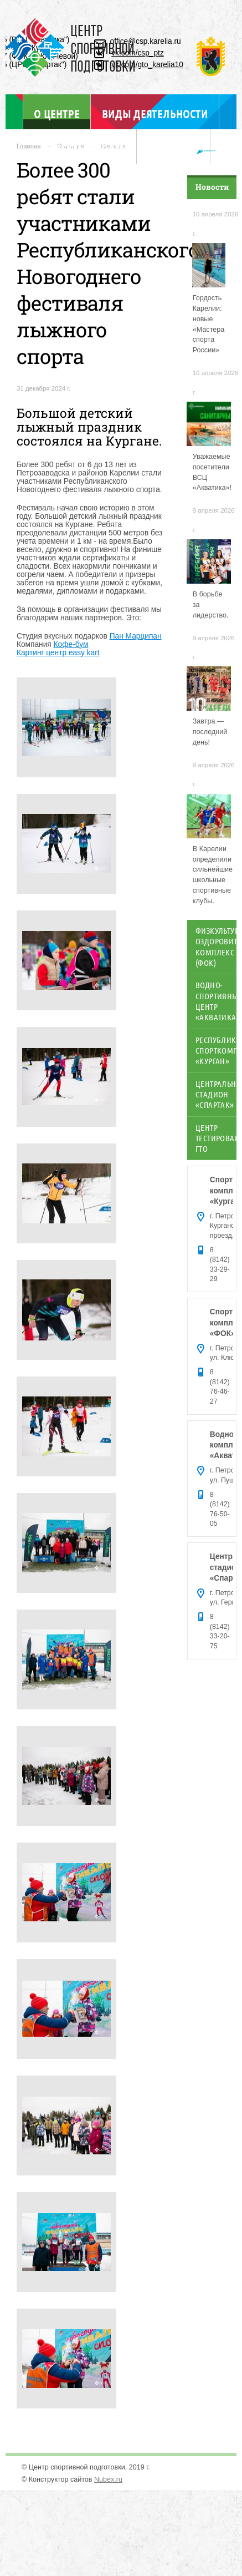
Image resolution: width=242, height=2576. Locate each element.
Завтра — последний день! (210, 731)
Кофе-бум (71, 644)
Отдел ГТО (173, 148)
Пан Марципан (136, 636)
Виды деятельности (155, 113)
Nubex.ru (108, 2479)
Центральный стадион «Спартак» (215, 1094)
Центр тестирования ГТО (215, 1138)
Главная (29, 146)
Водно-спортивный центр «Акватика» (215, 1001)
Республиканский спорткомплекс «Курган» (215, 1050)
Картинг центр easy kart (58, 653)
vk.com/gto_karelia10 (147, 64)
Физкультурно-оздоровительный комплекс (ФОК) (215, 946)
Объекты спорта (83, 148)
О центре (56, 113)
